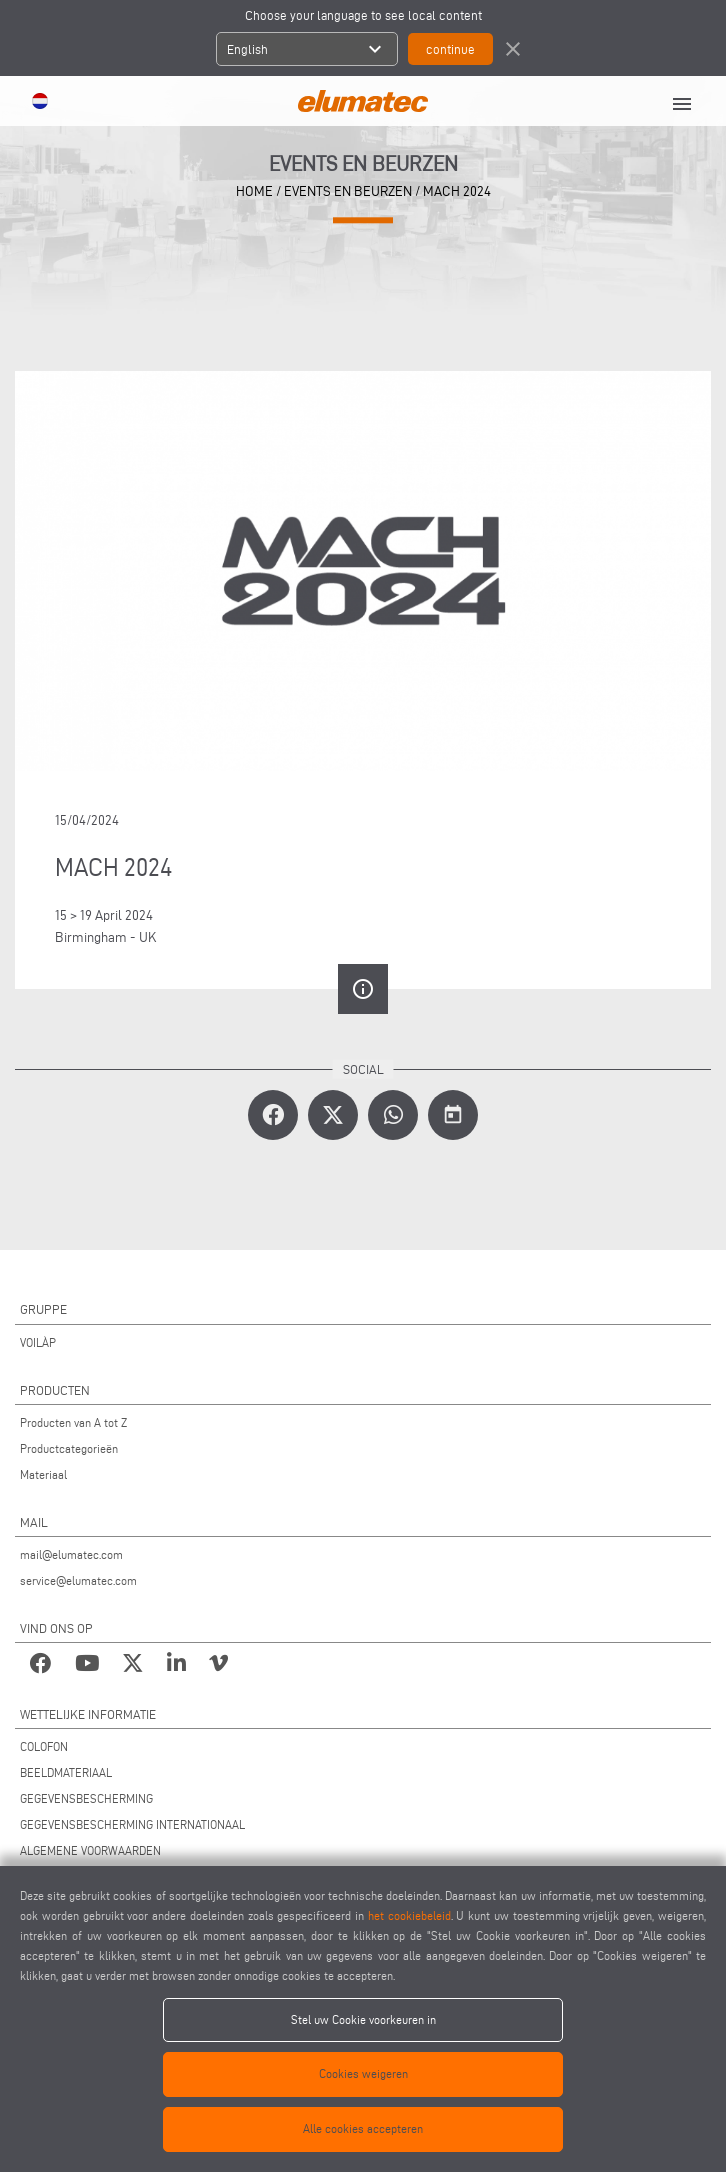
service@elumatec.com (78, 1580)
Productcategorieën (69, 1448)
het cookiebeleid (409, 1915)
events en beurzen (348, 191)
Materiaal (43, 1474)
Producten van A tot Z (73, 1422)
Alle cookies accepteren (363, 2128)
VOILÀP (38, 1342)
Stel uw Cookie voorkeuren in (363, 2019)
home (254, 191)
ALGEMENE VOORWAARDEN (90, 1850)
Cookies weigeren (363, 2073)
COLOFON (44, 1746)
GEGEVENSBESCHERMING (86, 1798)
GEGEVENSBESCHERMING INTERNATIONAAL (132, 1824)
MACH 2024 (457, 191)
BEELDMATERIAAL (66, 1772)
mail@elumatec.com (71, 1554)
